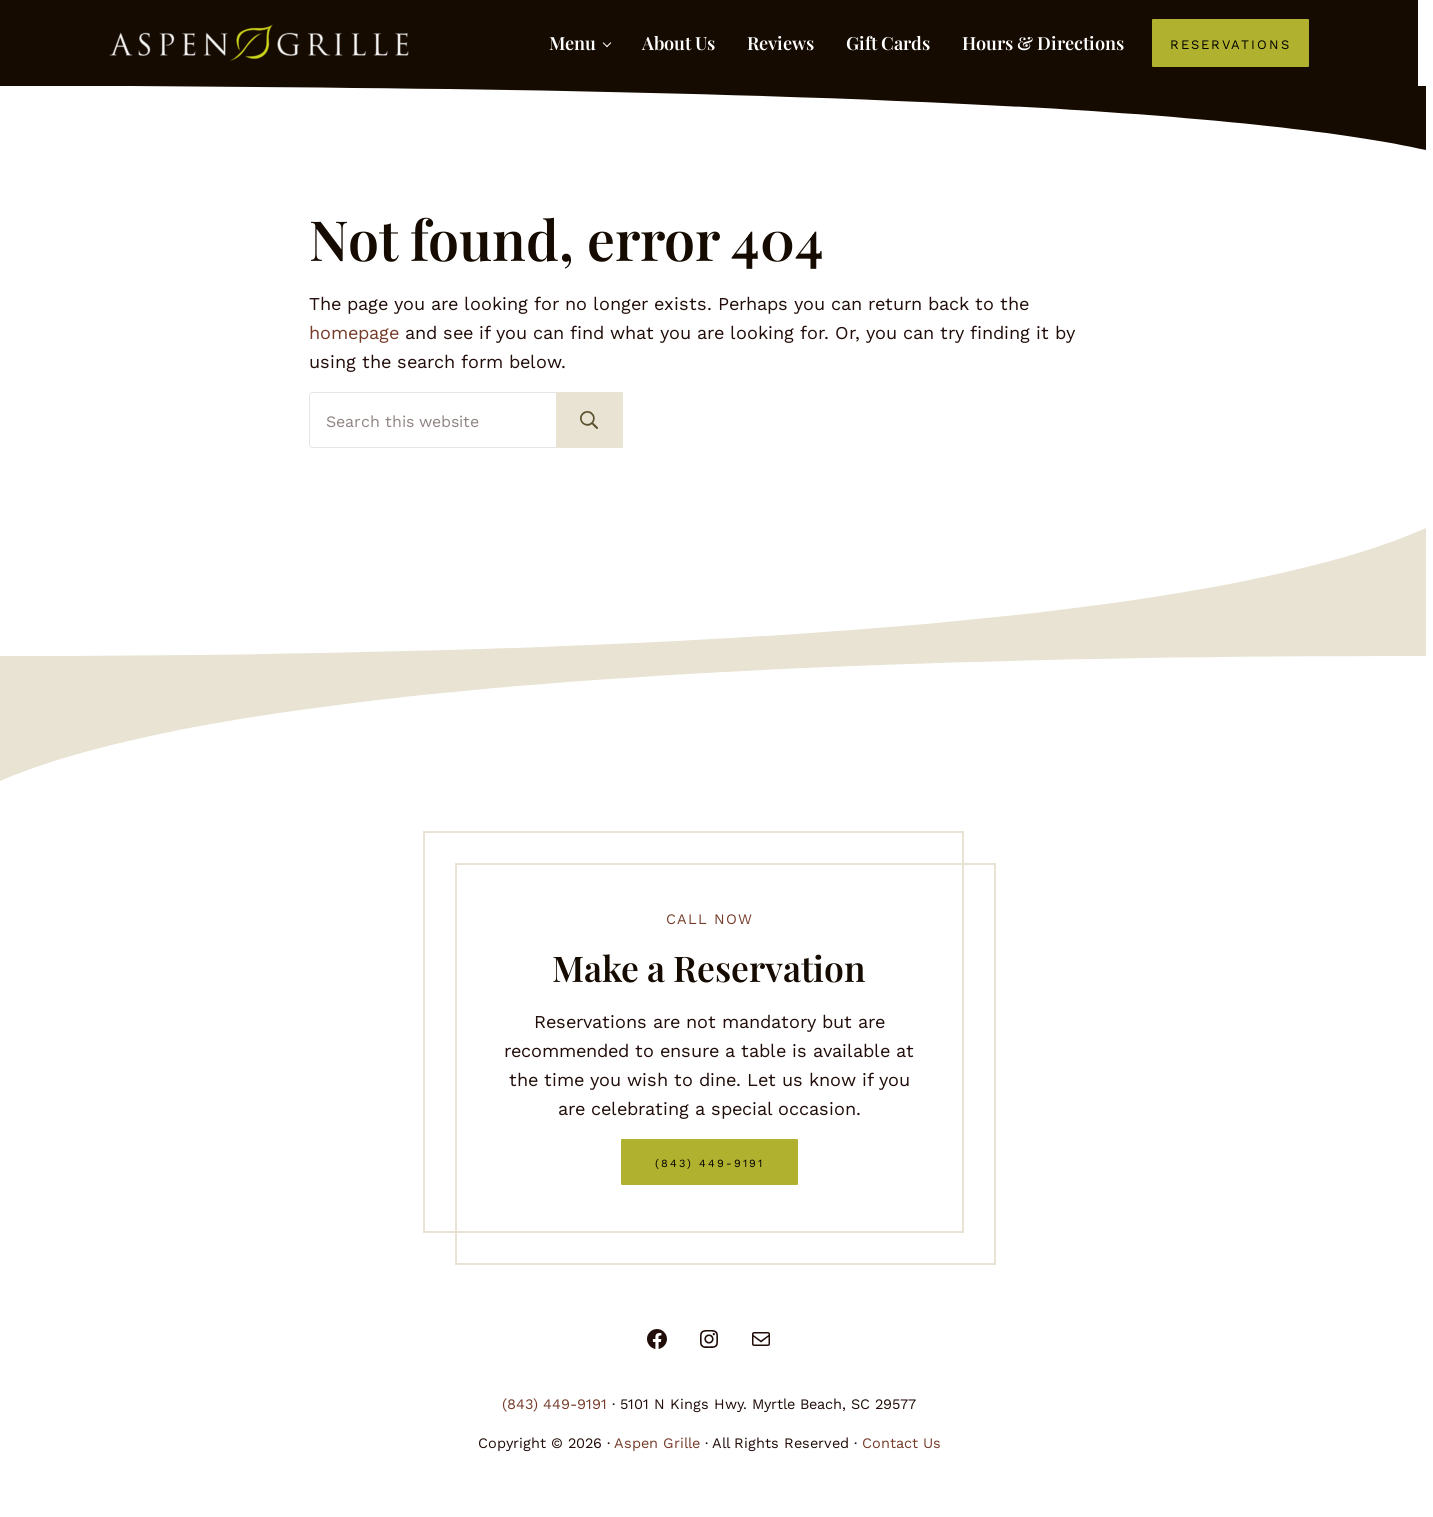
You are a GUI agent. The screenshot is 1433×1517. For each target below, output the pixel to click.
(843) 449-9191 (709, 1161)
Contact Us (901, 1443)
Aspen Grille (657, 1443)
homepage (354, 332)
